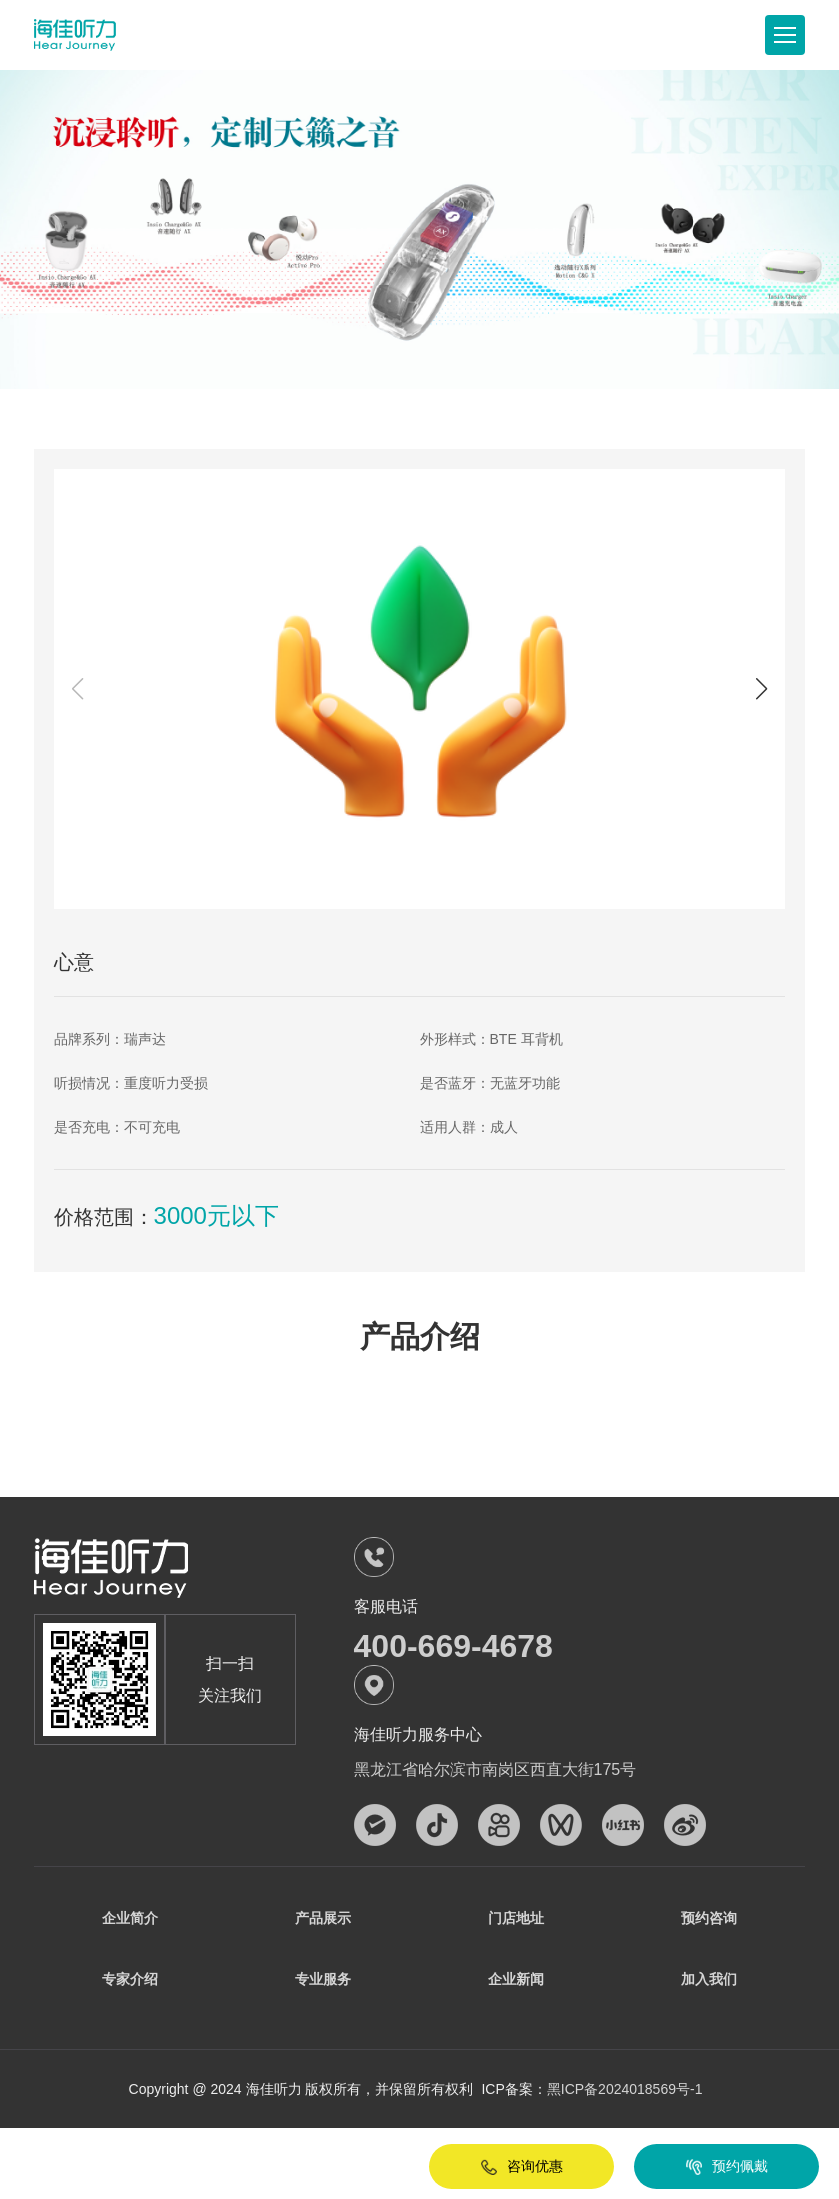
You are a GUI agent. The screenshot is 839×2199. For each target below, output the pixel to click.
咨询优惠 (502, 2167)
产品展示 (323, 1919)
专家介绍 (130, 1983)
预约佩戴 (707, 2167)
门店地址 (516, 1919)
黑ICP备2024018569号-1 (625, 2095)
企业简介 (130, 1919)
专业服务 (323, 1983)
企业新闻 (516, 1983)
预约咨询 (709, 1919)
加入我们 (709, 1983)
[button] (761, 689)
